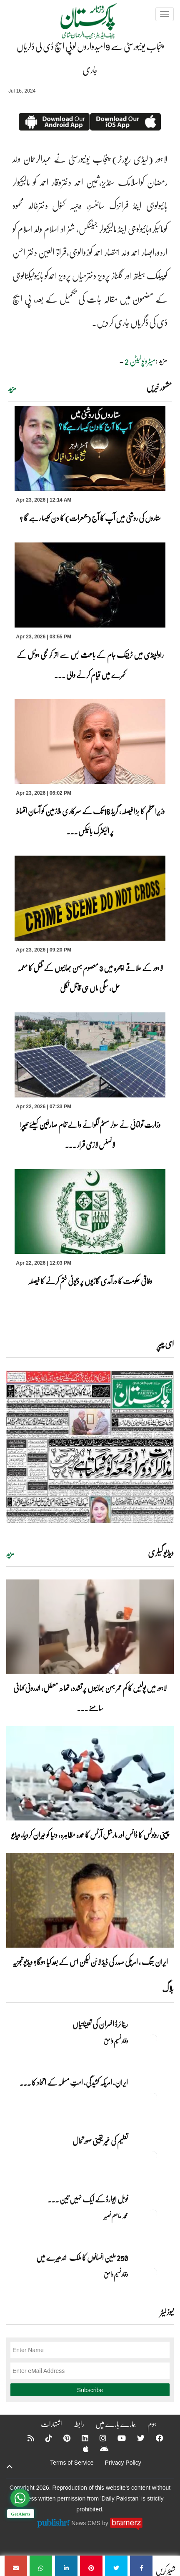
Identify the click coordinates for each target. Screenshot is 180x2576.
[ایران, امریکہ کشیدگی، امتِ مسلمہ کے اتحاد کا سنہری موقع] (153, 2097)
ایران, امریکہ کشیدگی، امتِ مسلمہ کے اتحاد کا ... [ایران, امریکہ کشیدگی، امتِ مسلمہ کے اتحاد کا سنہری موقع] (74, 2082)
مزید (12, 388)
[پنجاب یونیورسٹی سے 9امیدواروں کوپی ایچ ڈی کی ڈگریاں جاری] (141, 2566)
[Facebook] (154, 2438)
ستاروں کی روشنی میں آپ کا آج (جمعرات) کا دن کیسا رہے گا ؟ (90, 518)
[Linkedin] (79, 2438)
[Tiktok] (43, 2438)
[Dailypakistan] (77, 24)
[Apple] (80, 2449)
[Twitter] (135, 2438)
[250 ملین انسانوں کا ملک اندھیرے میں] (153, 2272)
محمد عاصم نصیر (116, 2215)
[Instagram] (97, 2438)
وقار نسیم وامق (116, 2040)
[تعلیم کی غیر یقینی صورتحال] (153, 2155)
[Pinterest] (61, 2438)
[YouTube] (116, 2438)
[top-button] (9, 2467)
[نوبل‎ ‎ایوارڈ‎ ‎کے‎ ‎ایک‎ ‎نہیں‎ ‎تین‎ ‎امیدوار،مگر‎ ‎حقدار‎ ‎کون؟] (153, 2214)
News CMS (86, 2522)
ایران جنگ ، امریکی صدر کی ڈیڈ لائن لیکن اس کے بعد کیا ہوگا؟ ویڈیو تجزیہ (90, 1962)
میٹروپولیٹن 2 (140, 361)
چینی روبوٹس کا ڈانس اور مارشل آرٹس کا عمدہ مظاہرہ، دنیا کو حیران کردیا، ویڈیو (90, 1834)
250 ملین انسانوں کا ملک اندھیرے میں (82, 2257)
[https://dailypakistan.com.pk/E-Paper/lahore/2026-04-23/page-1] (90, 1447)
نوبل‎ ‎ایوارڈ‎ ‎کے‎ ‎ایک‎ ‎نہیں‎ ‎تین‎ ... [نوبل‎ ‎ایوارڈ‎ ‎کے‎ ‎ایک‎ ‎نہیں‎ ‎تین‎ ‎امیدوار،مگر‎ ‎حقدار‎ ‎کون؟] (88, 2199)
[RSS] (25, 2438)
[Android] (98, 2449)
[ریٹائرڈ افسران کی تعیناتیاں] (153, 2038)
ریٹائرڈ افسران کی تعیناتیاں (100, 2024)
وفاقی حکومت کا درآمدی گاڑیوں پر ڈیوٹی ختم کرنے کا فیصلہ (90, 1281)
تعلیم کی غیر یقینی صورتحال (100, 2140)
